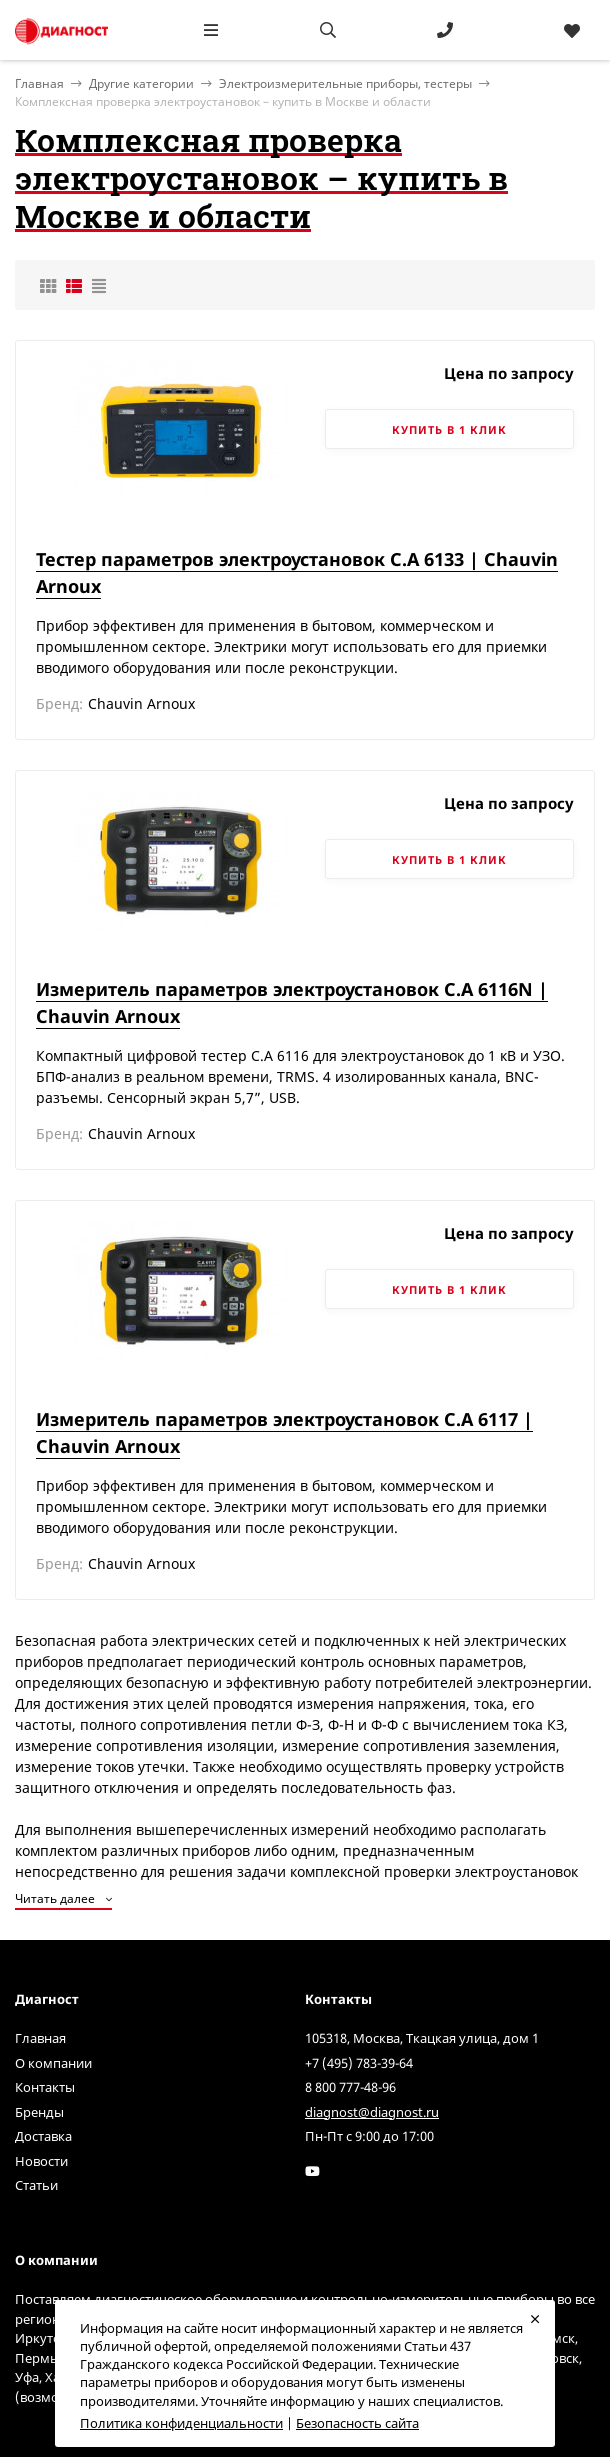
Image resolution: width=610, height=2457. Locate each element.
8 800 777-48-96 (350, 2087)
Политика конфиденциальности (181, 2423)
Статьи (36, 2185)
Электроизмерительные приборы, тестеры (345, 83)
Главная (40, 2038)
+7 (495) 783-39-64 (359, 2063)
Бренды (39, 2112)
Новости (41, 2161)
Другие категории (141, 83)
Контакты (45, 2087)
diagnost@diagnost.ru (372, 2112)
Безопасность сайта (357, 2423)
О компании (53, 2063)
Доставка (43, 2136)
